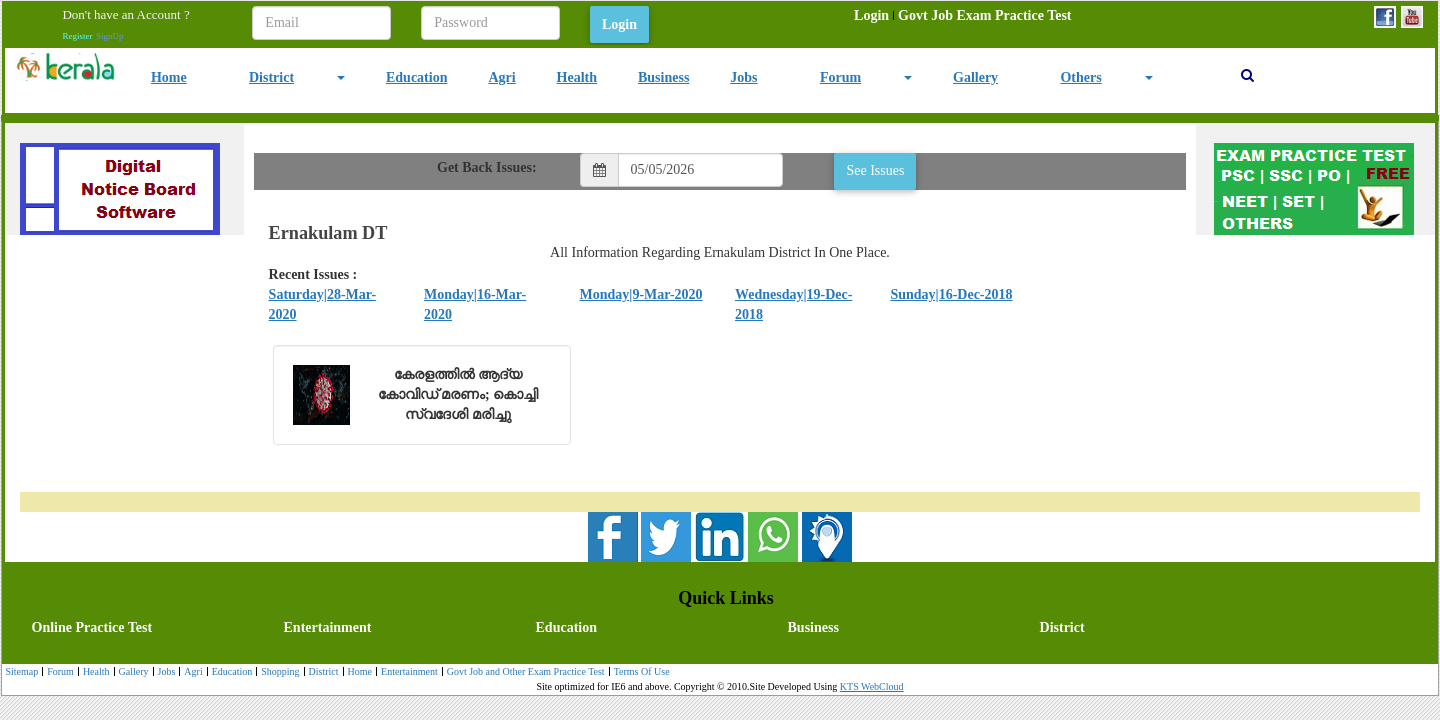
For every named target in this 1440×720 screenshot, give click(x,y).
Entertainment (328, 627)
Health (577, 77)
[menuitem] (871, 16)
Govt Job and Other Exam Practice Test (523, 672)
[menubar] (962, 16)
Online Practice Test (92, 627)
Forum (840, 77)
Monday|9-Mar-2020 (641, 294)
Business (663, 77)
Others (1080, 77)
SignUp (110, 36)
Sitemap (21, 671)
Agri (501, 77)
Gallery (975, 77)
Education (416, 77)
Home (169, 77)
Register (77, 36)
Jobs (743, 77)
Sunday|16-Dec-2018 (951, 294)
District (271, 77)
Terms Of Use (639, 672)
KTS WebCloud (872, 686)
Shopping (277, 672)
